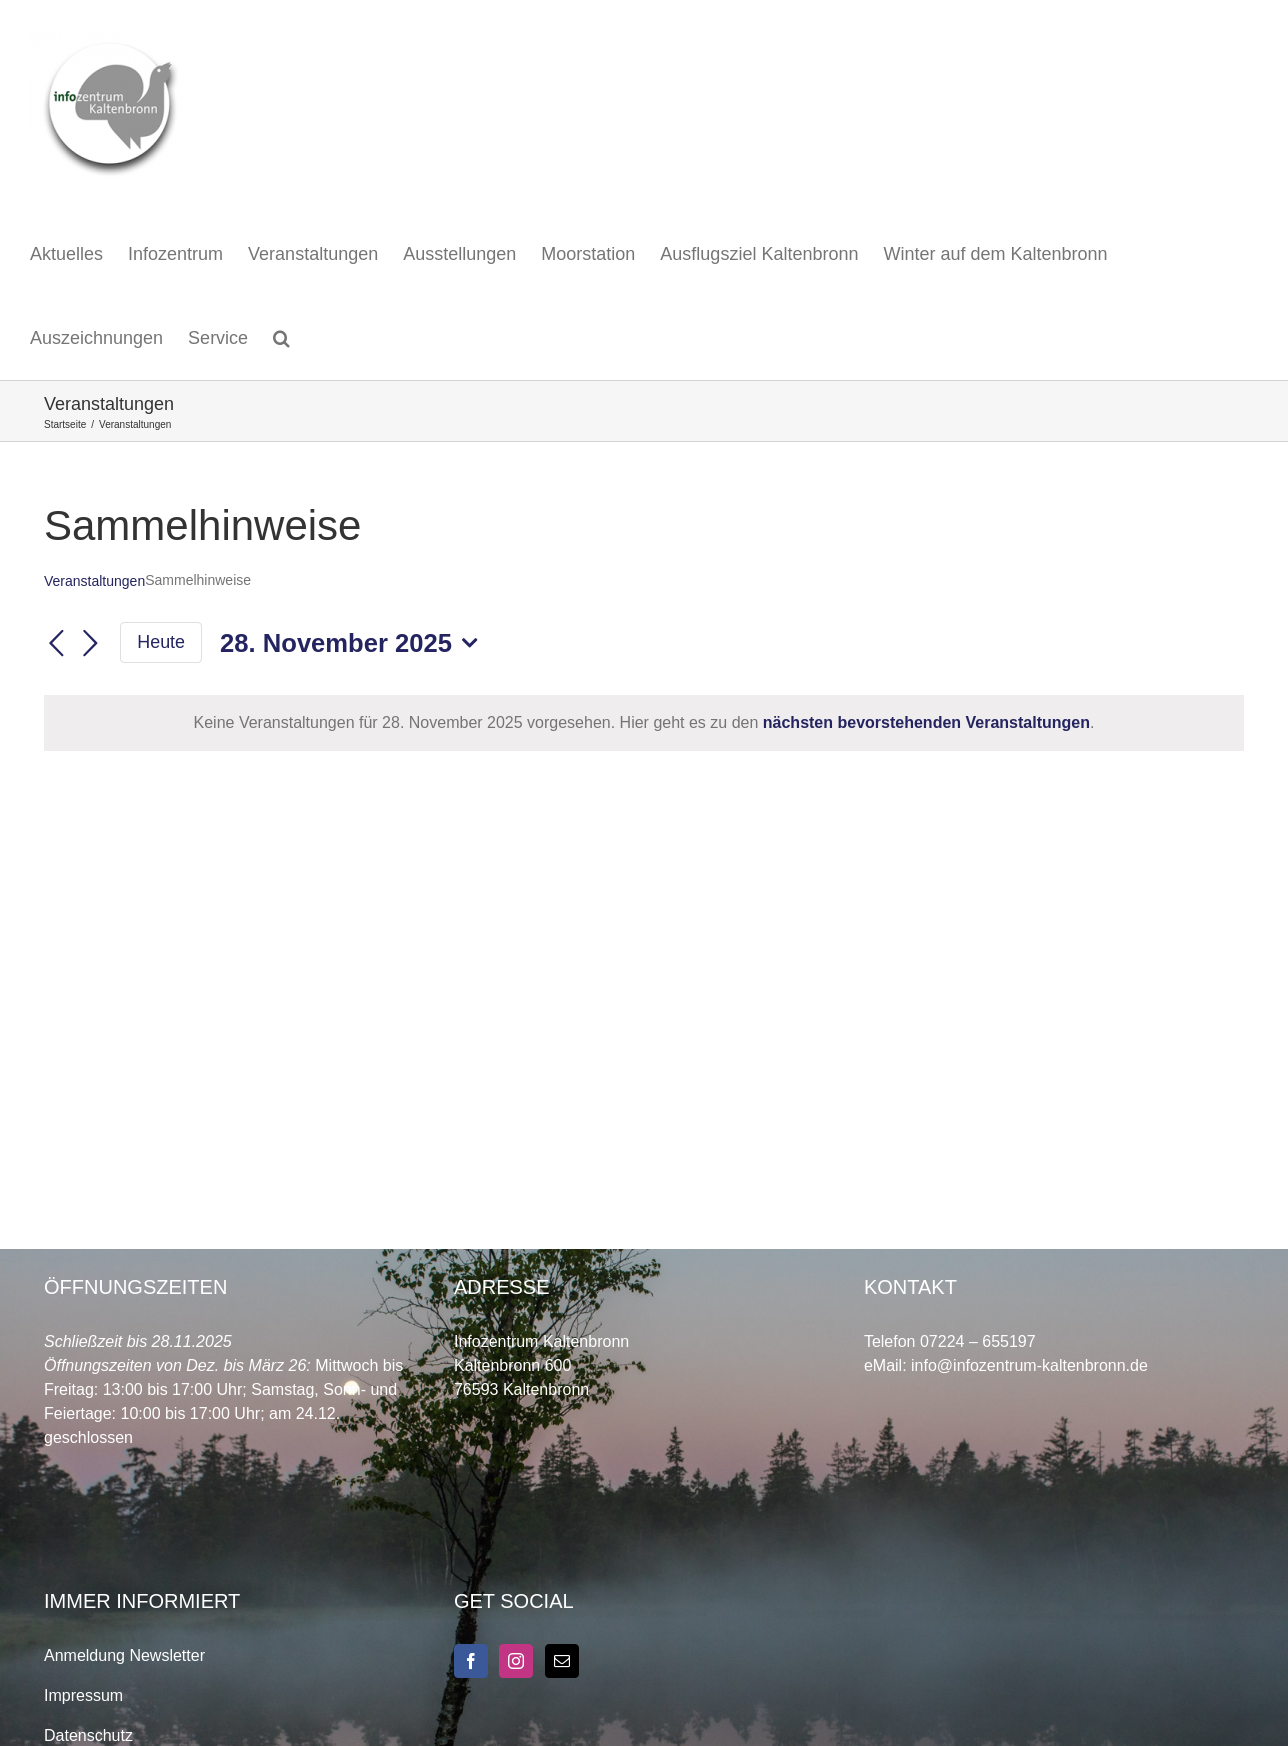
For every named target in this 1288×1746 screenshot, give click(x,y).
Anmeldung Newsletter (124, 1655)
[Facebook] (471, 1661)
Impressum (83, 1695)
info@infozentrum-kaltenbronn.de (1029, 1365)
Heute (161, 642)
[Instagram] (516, 1661)
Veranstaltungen (94, 581)
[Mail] (562, 1661)
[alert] (644, 723)
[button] (281, 338)
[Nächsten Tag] (90, 644)
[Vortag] (56, 644)
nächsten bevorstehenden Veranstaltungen (926, 722)
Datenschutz (88, 1735)
